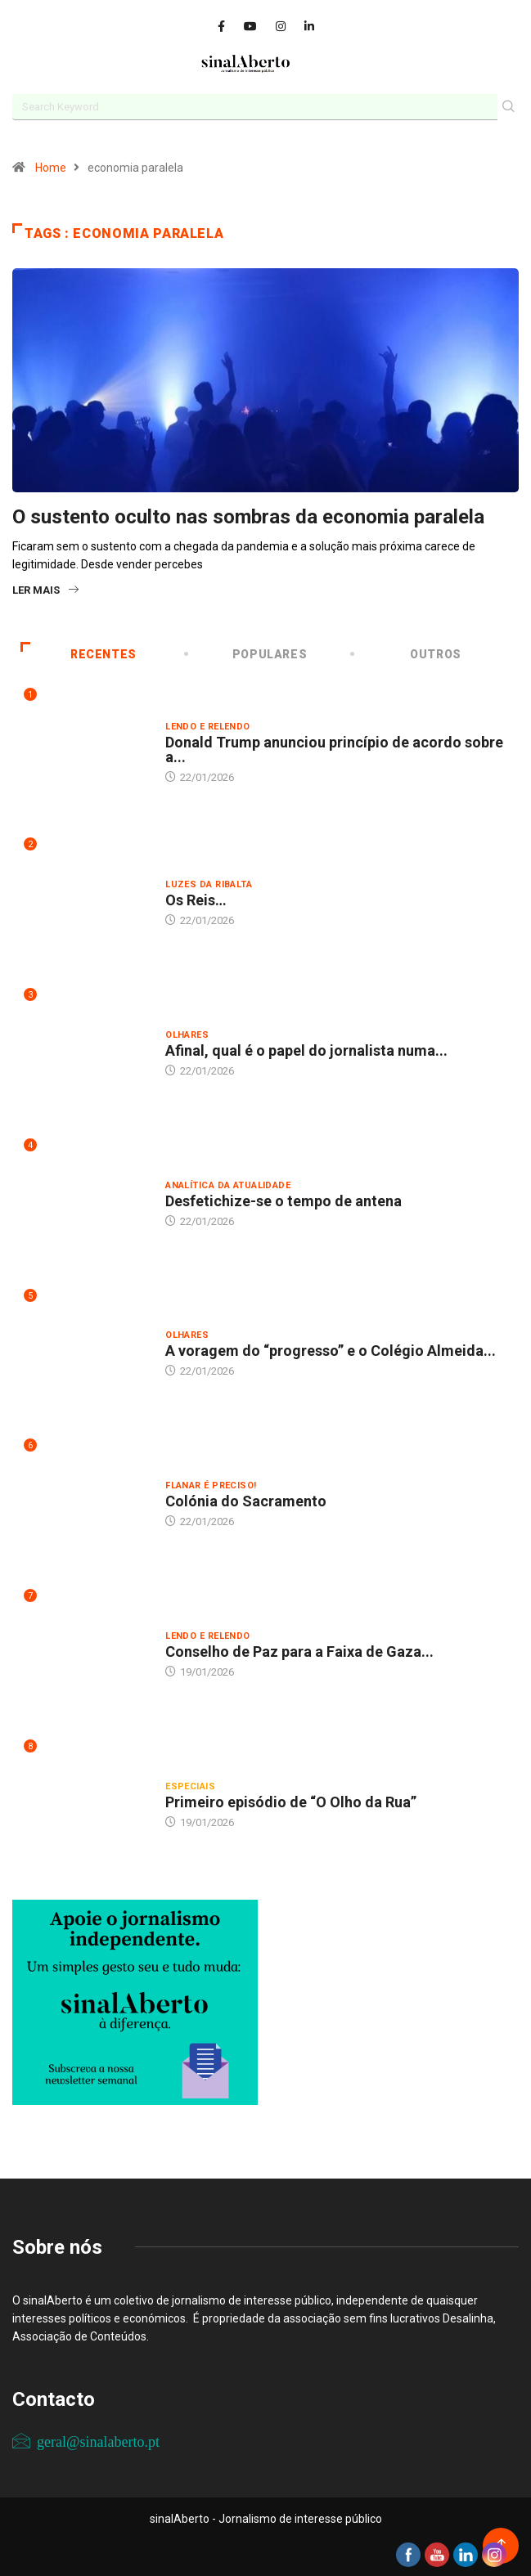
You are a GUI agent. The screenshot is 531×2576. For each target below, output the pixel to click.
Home (50, 167)
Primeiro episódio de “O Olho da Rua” (290, 1802)
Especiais (190, 1786)
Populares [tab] (247, 654)
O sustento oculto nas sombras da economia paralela (248, 516)
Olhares (187, 1035)
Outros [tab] (407, 654)
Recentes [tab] (78, 654)
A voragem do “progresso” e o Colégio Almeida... (330, 1350)
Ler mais (45, 590)
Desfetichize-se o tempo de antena (283, 1200)
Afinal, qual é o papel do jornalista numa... (306, 1050)
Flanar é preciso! (210, 1485)
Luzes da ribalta (208, 884)
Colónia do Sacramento (245, 1501)
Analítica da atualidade (227, 1185)
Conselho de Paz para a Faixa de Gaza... (299, 1651)
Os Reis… (196, 900)
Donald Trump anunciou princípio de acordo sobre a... (334, 749)
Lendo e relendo (207, 726)
